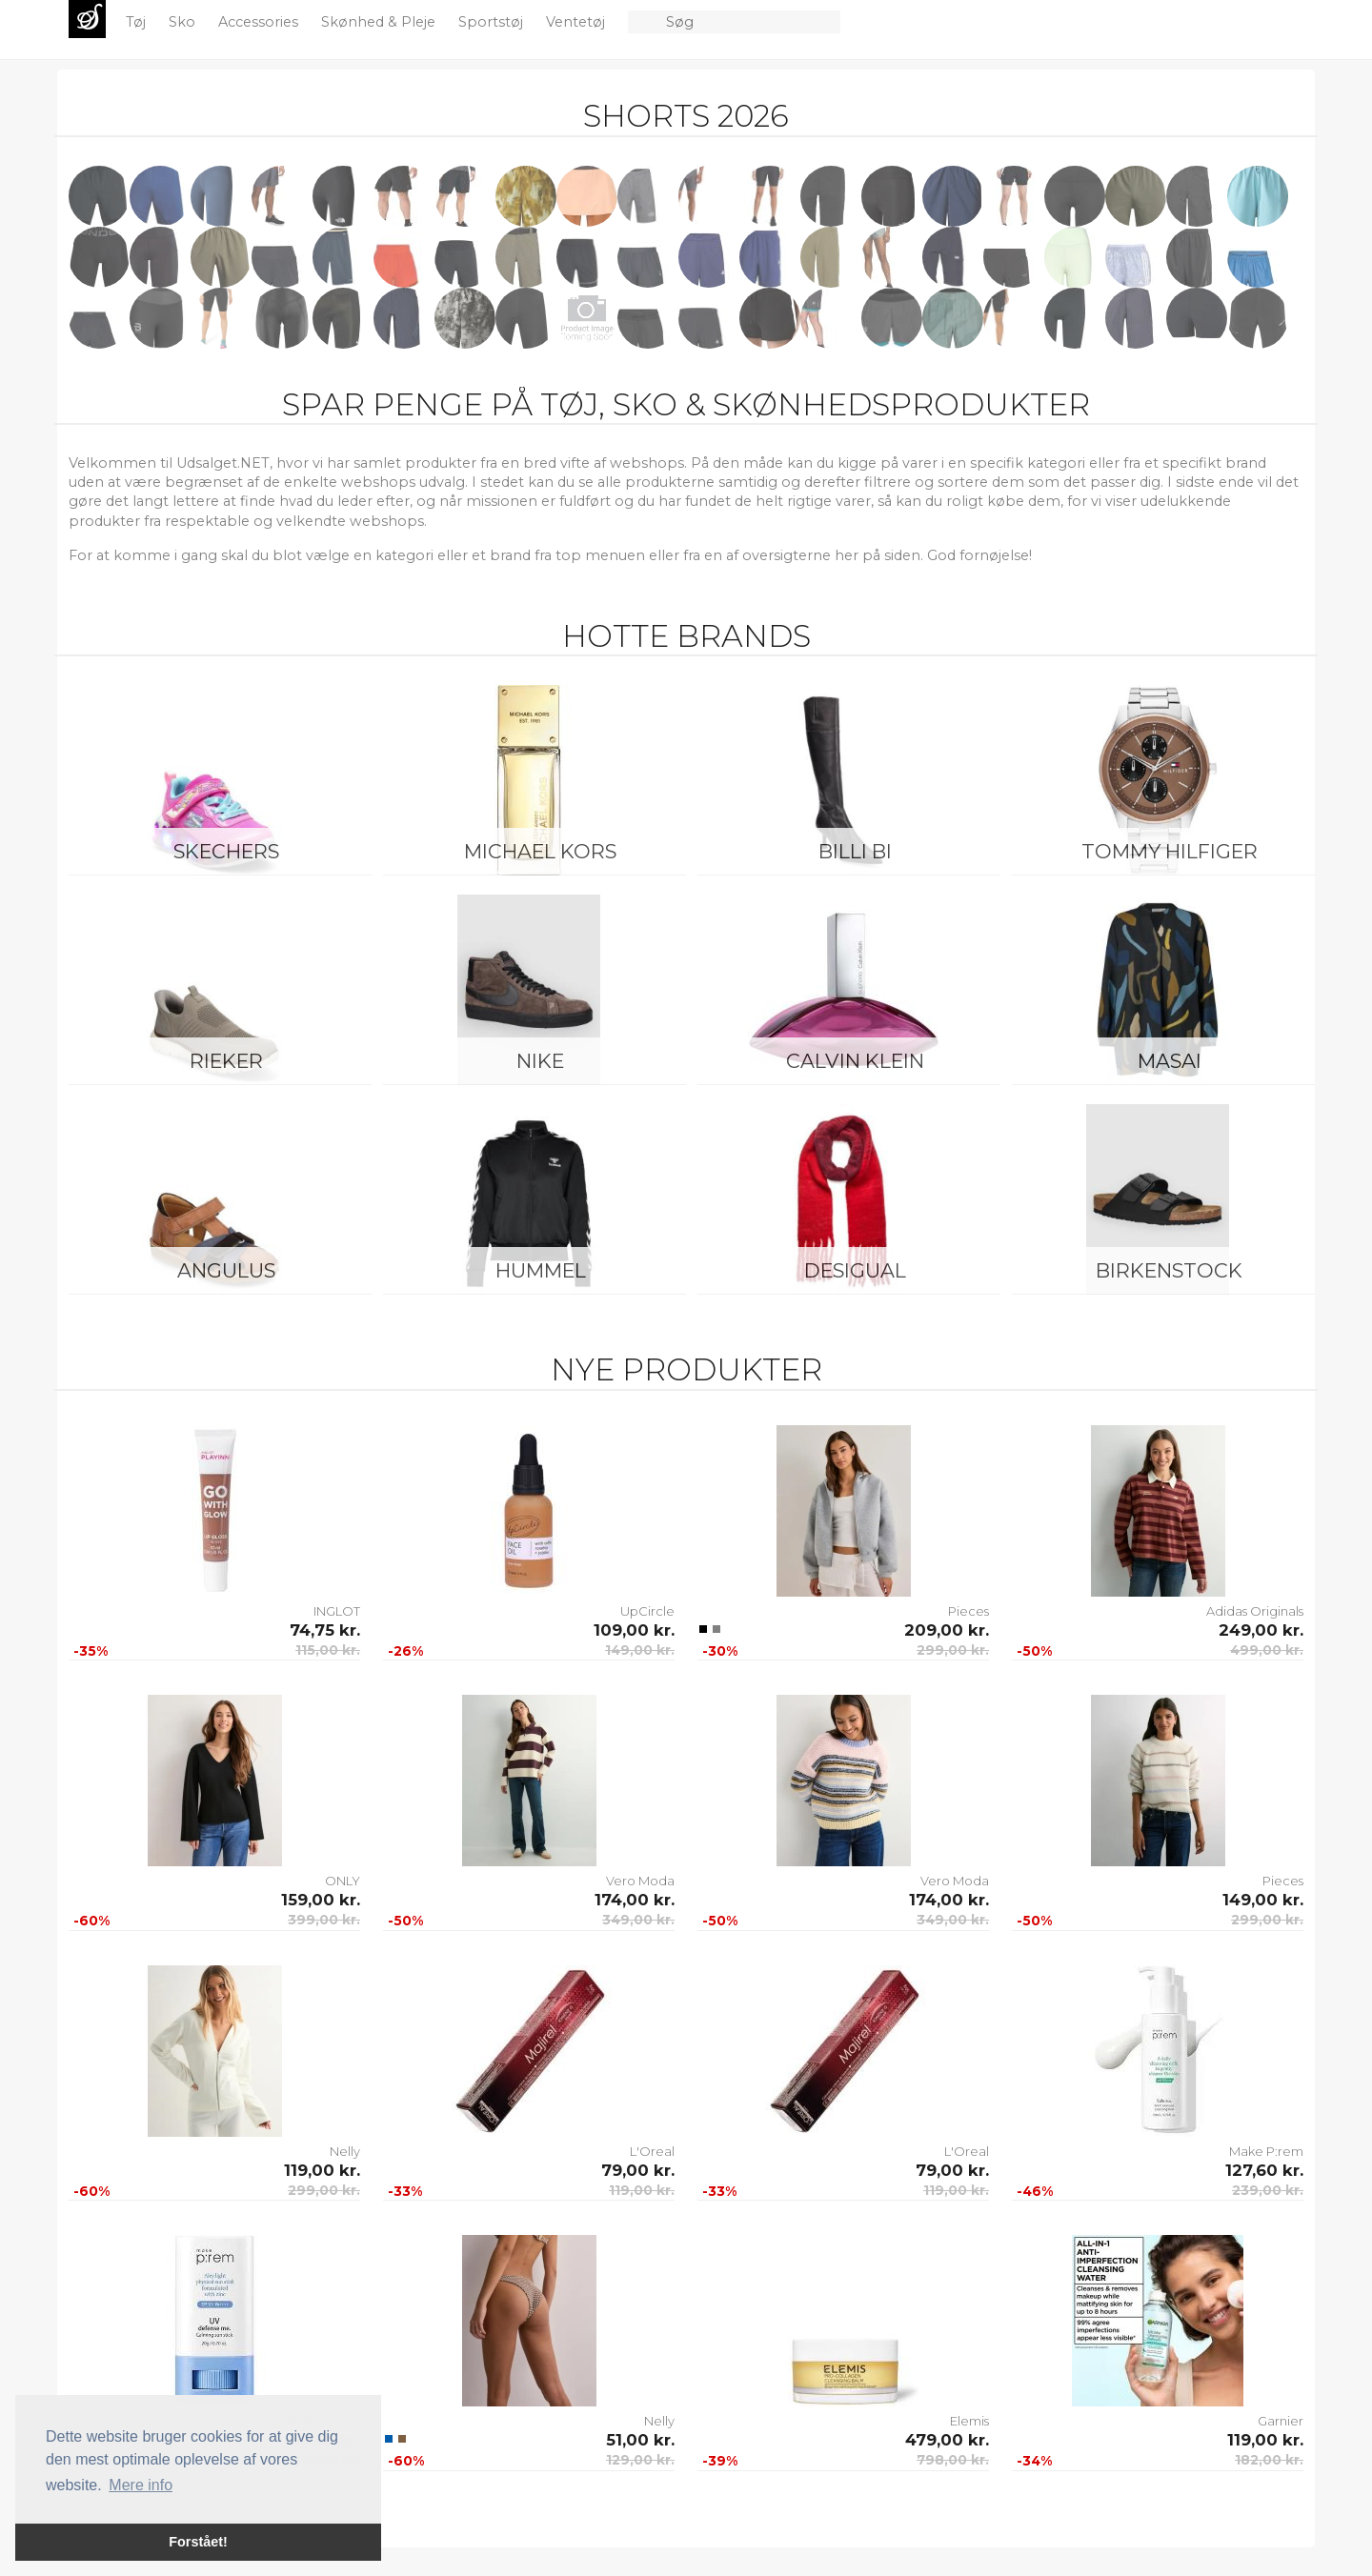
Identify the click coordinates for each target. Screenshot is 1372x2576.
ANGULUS (226, 1270)
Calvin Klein (855, 1061)
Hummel (540, 1270)
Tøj (138, 21)
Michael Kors (540, 851)
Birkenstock (1169, 1270)
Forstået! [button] (198, 2541)
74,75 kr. (325, 1630)
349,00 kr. (638, 1919)
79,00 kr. (638, 2170)
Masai (1169, 1061)
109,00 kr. (634, 1630)
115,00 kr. (327, 1650)
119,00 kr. (322, 2170)
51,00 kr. (640, 2439)
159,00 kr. (320, 1899)
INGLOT (336, 1611)
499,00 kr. (1266, 1650)
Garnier (1280, 2420)
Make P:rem (1266, 2151)
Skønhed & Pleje (380, 21)
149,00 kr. (640, 1650)
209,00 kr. (946, 1630)
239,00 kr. (1267, 2190)
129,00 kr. (640, 2459)
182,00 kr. (1269, 2459)
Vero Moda (640, 1880)
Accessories (260, 21)
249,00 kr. (1261, 1630)
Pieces (968, 1611)
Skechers (226, 851)
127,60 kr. (1264, 2170)
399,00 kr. (324, 1919)
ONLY (342, 1880)
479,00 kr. (947, 2439)
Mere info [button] (140, 2485)
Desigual (855, 1270)
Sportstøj (492, 21)
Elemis (969, 2420)
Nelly (345, 2151)
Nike (540, 1061)
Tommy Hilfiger (1169, 851)
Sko (184, 21)
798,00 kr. (953, 2459)
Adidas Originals (1254, 1611)
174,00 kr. (635, 1899)
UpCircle (647, 1611)
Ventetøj (577, 21)
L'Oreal (652, 2151)
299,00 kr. (953, 1650)
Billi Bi (855, 851)
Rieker (226, 1061)
